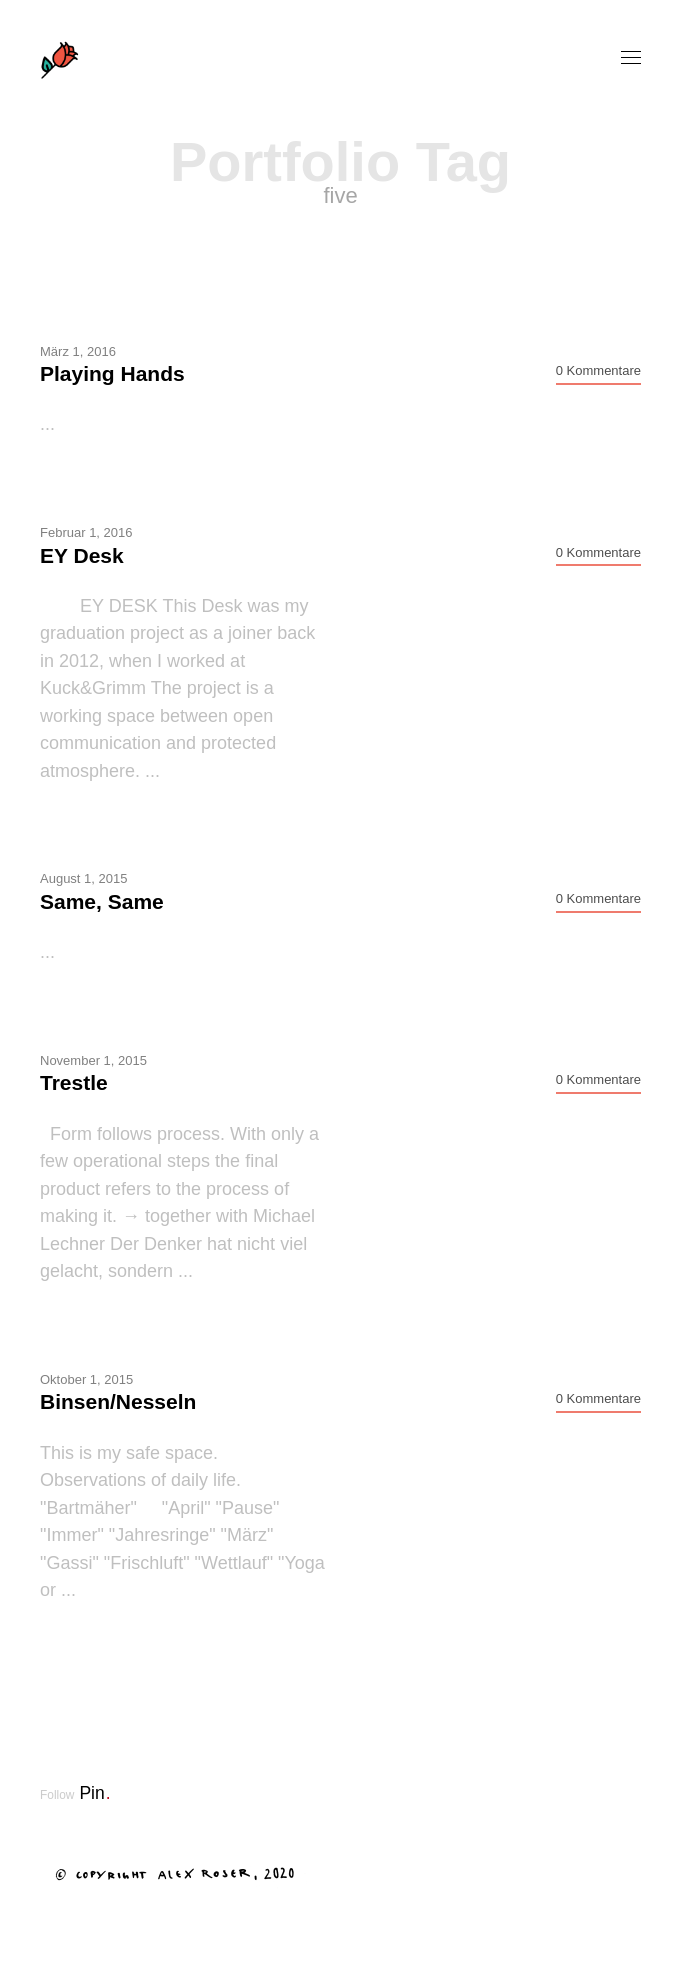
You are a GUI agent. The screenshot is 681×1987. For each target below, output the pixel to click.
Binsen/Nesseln (118, 1401)
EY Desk (82, 555)
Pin (94, 1793)
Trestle (74, 1082)
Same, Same (102, 901)
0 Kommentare (598, 370)
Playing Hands (112, 373)
